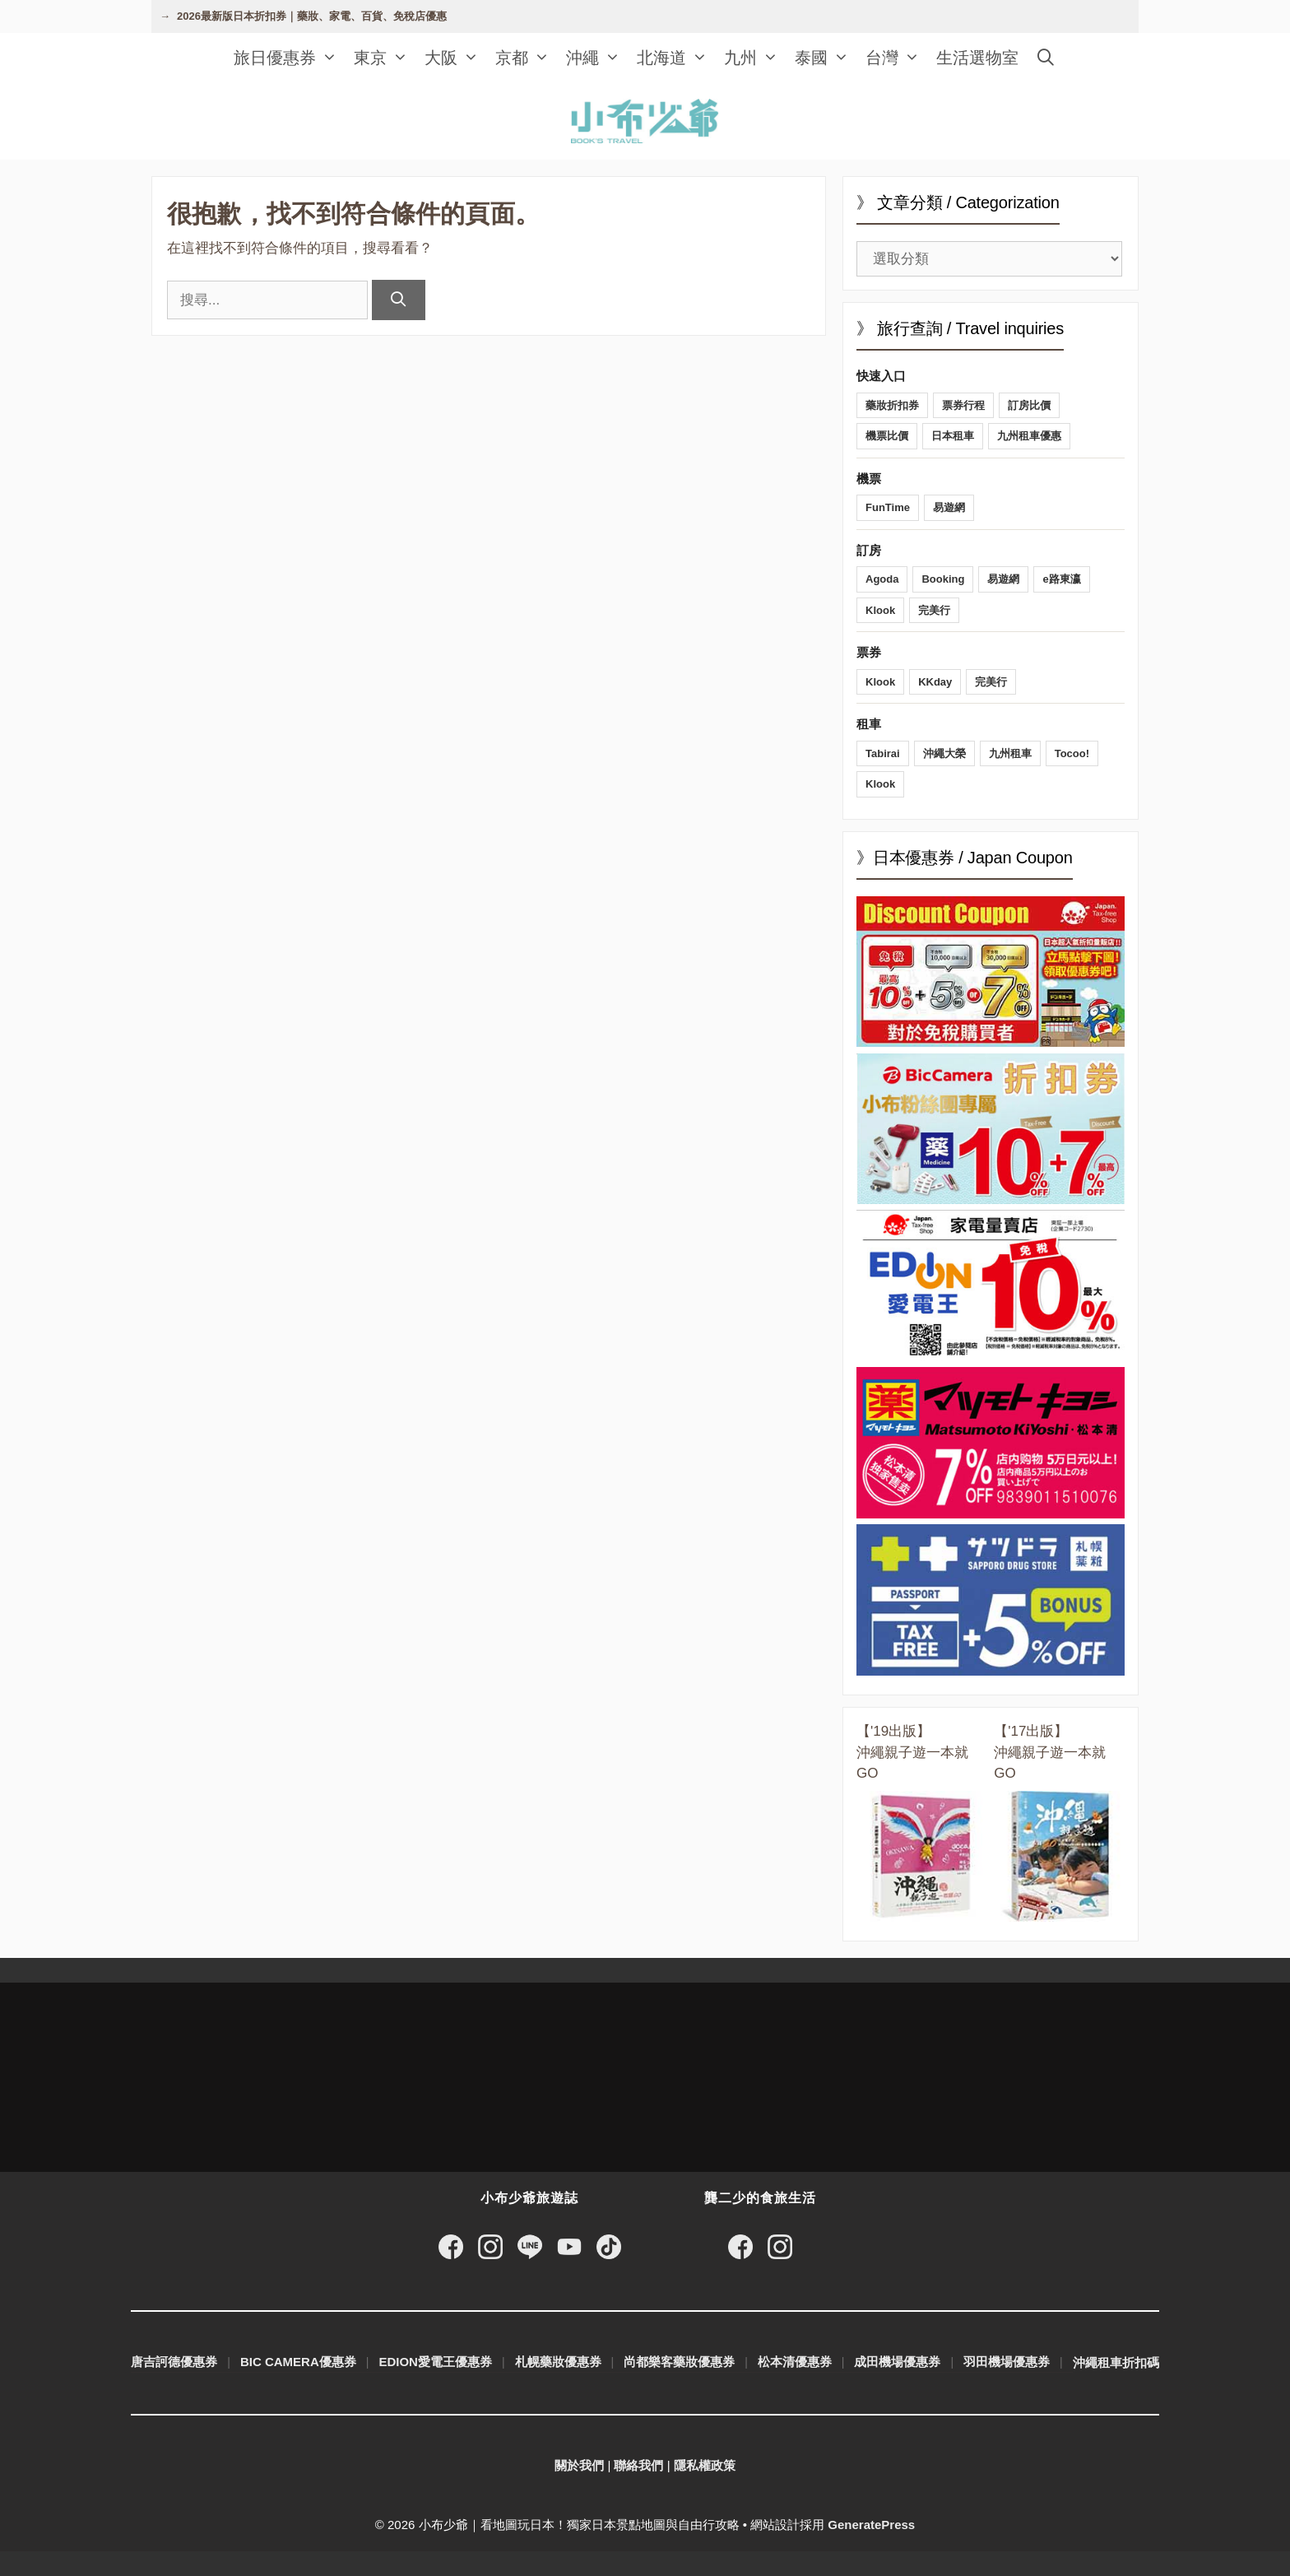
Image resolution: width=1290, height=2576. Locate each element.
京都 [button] (526, 57)
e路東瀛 (1061, 579)
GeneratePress (871, 2525)
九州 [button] (755, 57)
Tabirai (882, 753)
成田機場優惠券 (897, 2362)
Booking (942, 579)
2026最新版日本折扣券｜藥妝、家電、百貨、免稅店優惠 (312, 16)
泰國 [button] (826, 57)
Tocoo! (1072, 753)
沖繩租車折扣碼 (1116, 2362)
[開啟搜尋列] (1046, 57)
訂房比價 (1029, 405)
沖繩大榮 (944, 753)
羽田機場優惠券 (1006, 2362)
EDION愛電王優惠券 (435, 2362)
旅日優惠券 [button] (290, 57)
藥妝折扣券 (892, 405)
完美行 (934, 610)
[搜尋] (398, 300)
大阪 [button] (456, 57)
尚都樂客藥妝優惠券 (679, 2362)
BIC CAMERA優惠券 (298, 2362)
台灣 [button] (896, 57)
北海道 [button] (676, 57)
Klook (880, 610)
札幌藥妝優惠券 (558, 2362)
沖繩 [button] (597, 57)
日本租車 (952, 436)
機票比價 (886, 436)
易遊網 (949, 507)
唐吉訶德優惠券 (174, 2362)
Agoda (881, 579)
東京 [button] (385, 57)
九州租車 (1010, 753)
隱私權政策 (704, 2465)
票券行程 (963, 405)
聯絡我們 (638, 2465)
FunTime (887, 507)
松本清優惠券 (795, 2362)
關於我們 (579, 2465)
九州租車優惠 (1029, 436)
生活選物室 (977, 58)
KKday (935, 682)
